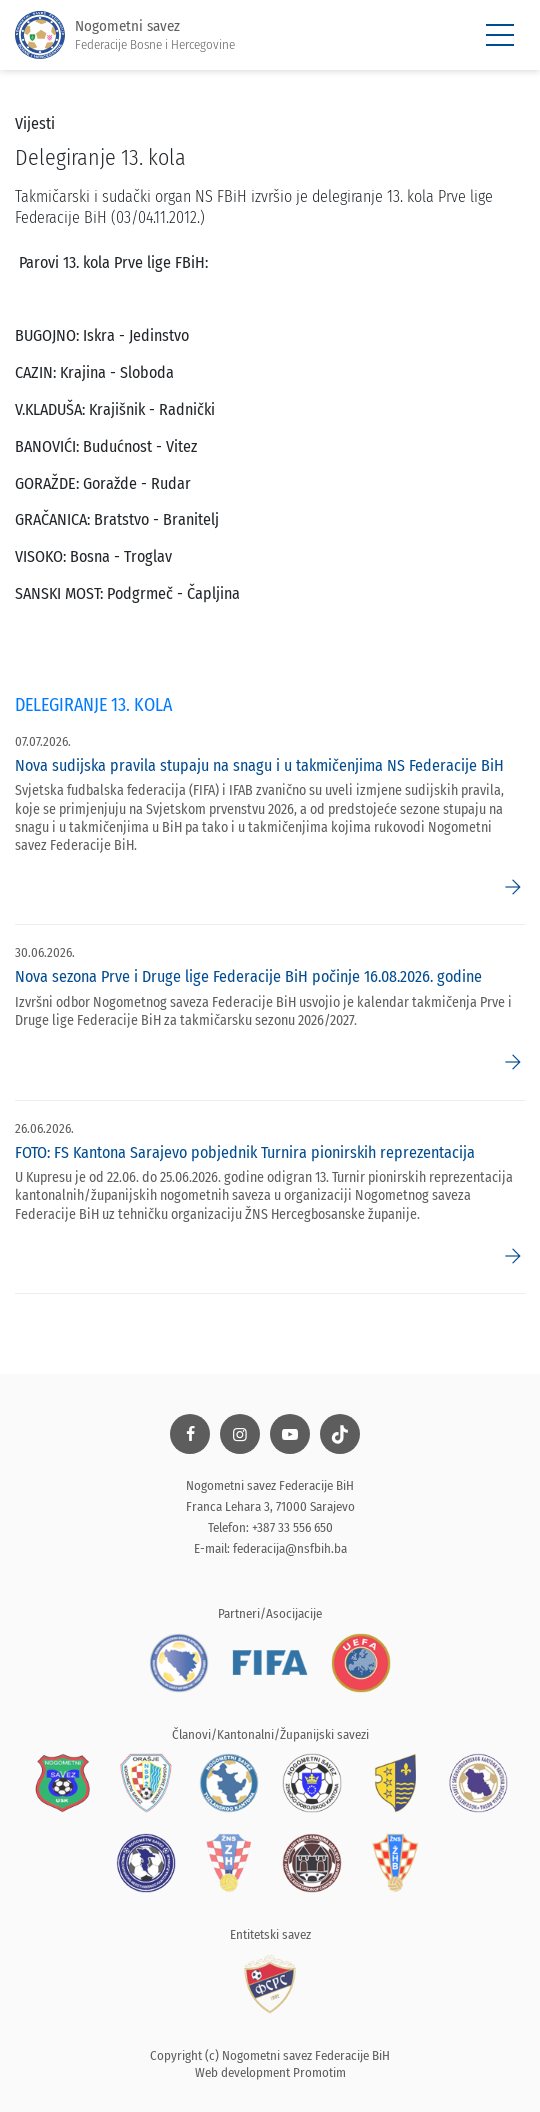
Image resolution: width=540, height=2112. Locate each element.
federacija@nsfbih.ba (290, 1548)
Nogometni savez (125, 35)
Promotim (319, 2072)
